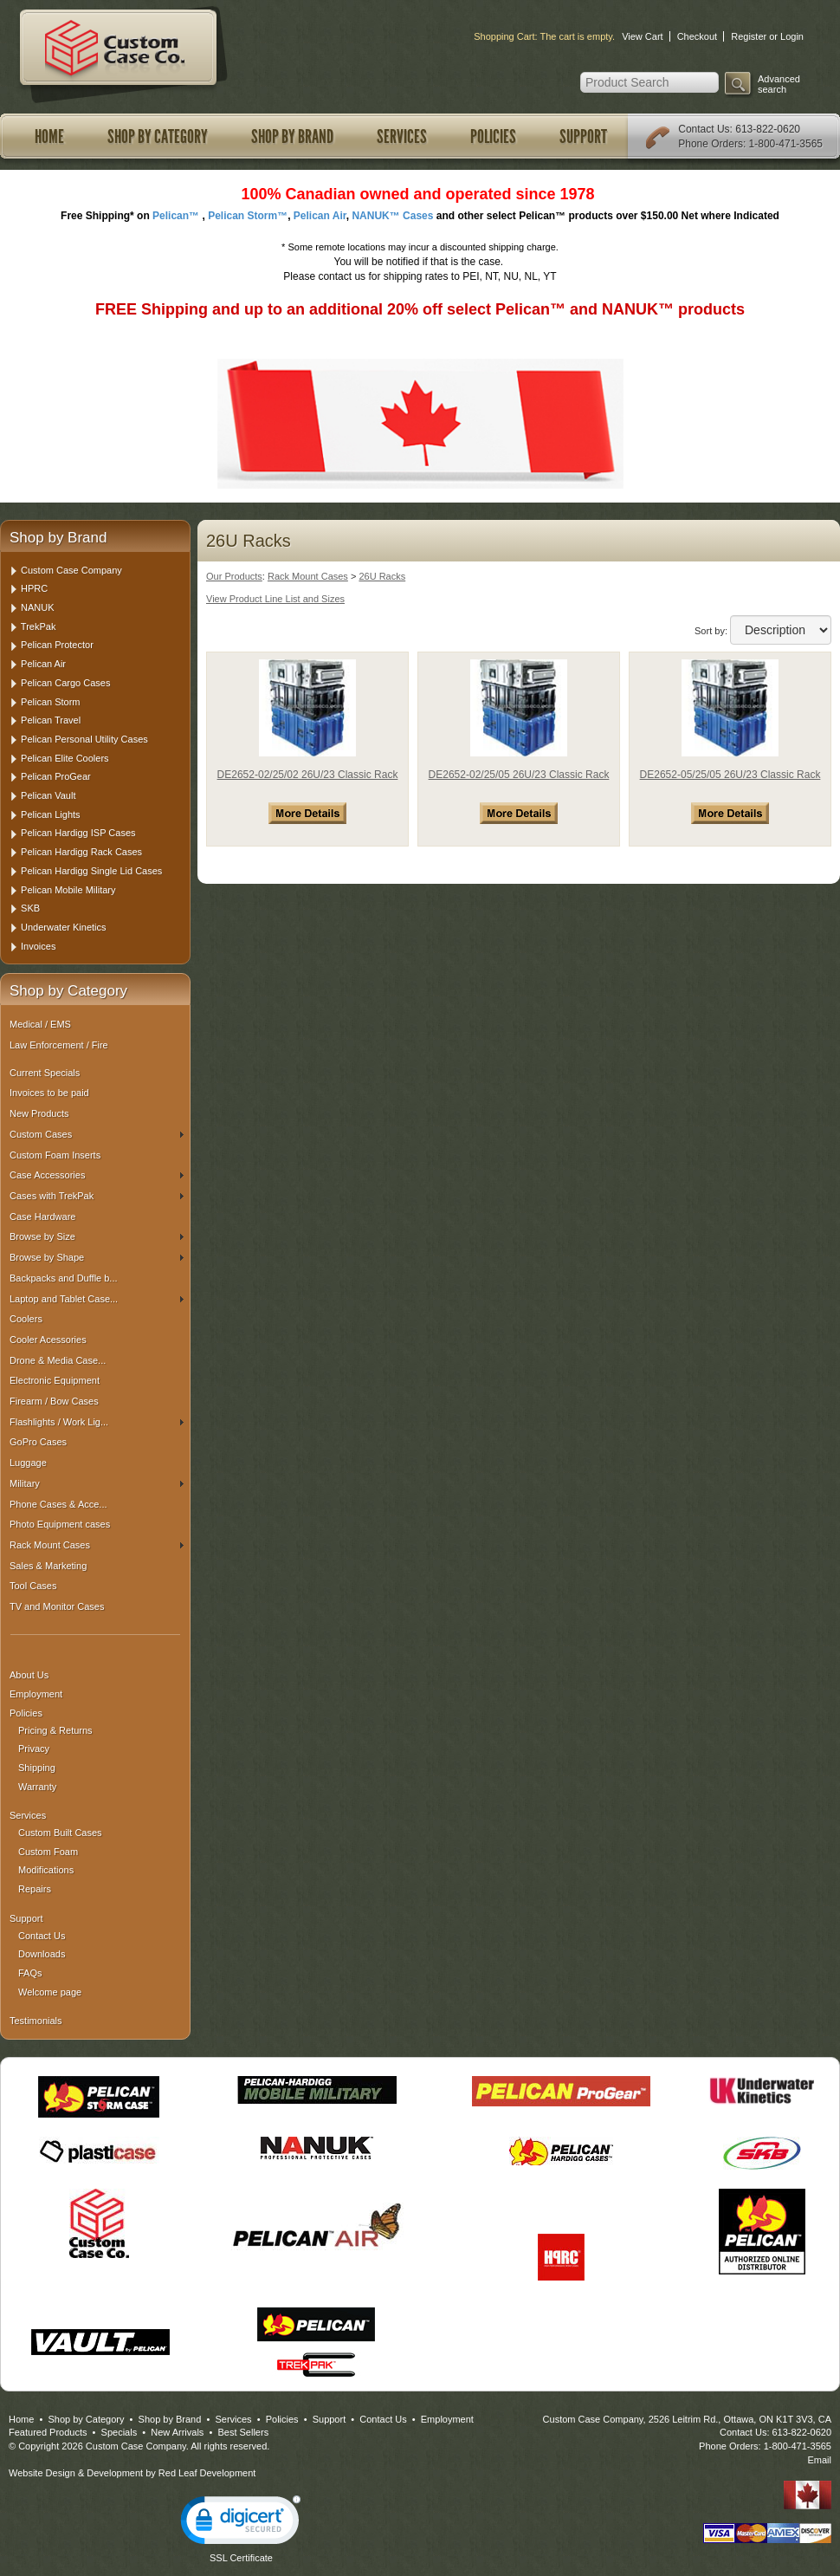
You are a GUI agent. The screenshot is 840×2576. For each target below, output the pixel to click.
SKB (30, 908)
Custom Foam (48, 1851)
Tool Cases (33, 1585)
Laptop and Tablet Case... (97, 1299)
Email (819, 2460)
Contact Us (703, 129)
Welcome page (49, 1992)
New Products (39, 1113)
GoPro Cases (38, 1442)
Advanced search (779, 84)
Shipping (36, 1767)
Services (402, 137)
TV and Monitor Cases (57, 1606)
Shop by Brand (292, 137)
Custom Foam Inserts (55, 1155)
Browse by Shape (97, 1257)
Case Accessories (97, 1175)
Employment (36, 1694)
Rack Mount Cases (97, 1545)
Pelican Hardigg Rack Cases (81, 852)
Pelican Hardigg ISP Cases (78, 832)
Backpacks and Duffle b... (64, 1278)
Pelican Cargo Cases (65, 683)
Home (49, 137)
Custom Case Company (71, 570)
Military (97, 1483)
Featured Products (48, 2432)
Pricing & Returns (55, 1730)
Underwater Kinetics (63, 927)
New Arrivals (177, 2432)
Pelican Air (43, 664)
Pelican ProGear (56, 776)
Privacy (33, 1748)
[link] (240, 2524)
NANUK (38, 607)
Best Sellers (242, 2432)
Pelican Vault (48, 795)
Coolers (26, 1319)
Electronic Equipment (55, 1380)
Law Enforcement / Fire (59, 1045)
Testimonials (36, 2020)
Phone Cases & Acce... (58, 1504)
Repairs (34, 1889)
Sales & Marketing (48, 1566)
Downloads (41, 1954)
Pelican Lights (51, 814)
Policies (493, 137)
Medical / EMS (40, 1024)
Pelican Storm (50, 702)
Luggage (28, 1462)
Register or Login (767, 36)
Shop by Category (157, 137)
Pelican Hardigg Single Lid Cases (91, 871)
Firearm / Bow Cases (54, 1401)
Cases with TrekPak (97, 1196)
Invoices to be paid (49, 1092)
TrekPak (38, 626)
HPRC (34, 588)
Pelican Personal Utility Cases (84, 739)
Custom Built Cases (60, 1832)
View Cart (642, 36)
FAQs (30, 1973)
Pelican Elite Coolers (65, 758)
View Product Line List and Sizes (275, 599)
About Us (29, 1675)
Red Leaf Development (207, 2473)
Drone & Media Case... (58, 1360)
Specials (119, 2432)
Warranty (37, 1786)
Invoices (38, 946)
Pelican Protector (57, 644)
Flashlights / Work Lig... (97, 1422)
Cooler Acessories (48, 1339)
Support (583, 137)
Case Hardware (42, 1216)
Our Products (234, 576)
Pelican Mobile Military (68, 890)
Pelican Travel (51, 720)
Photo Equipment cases (60, 1524)
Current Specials (45, 1072)
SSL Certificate (241, 2558)
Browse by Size (97, 1236)
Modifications (46, 1870)
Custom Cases (97, 1134)
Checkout (697, 36)
